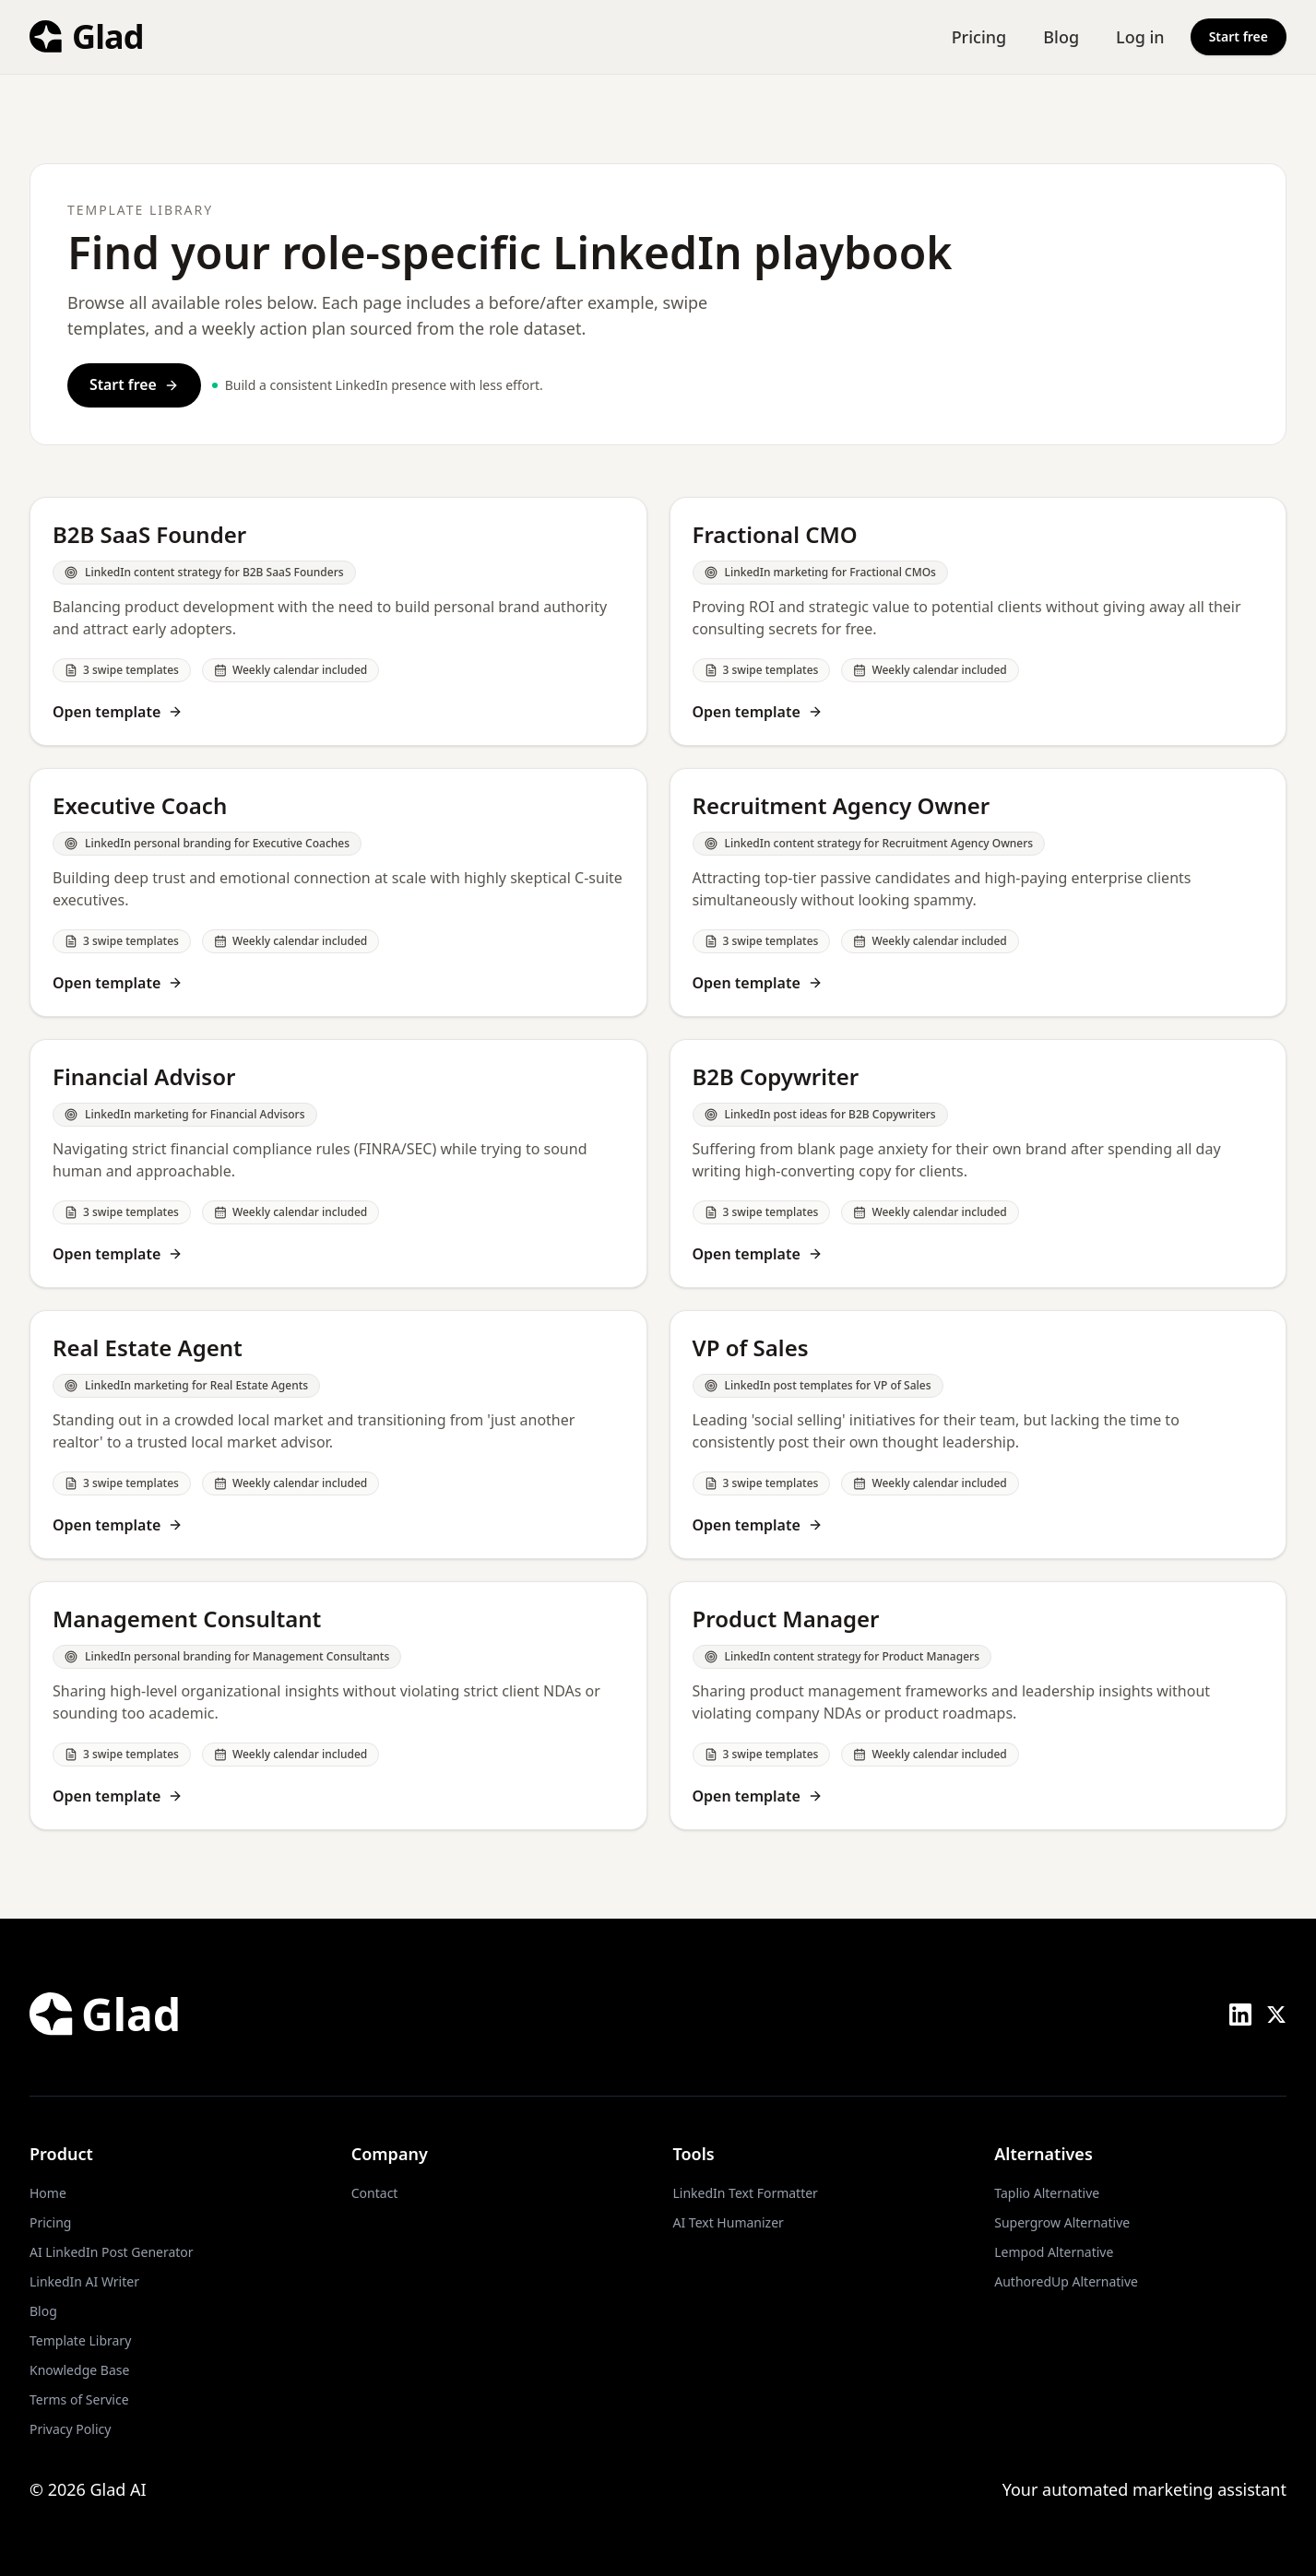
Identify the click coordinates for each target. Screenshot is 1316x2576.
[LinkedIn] (1240, 2014)
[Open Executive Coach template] (338, 892)
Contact (374, 2193)
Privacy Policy (70, 2429)
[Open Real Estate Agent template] (338, 1434)
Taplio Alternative (1046, 2193)
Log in (1140, 37)
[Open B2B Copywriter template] (978, 1163)
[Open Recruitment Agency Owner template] (978, 892)
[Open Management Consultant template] (338, 1705)
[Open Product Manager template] (978, 1705)
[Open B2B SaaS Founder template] (338, 621)
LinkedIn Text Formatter (745, 2193)
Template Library (80, 2340)
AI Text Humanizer (728, 2222)
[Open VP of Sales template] (978, 1434)
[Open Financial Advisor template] (338, 1163)
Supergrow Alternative (1062, 2222)
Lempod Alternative (1053, 2252)
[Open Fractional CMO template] (978, 621)
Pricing (979, 37)
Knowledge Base (79, 2370)
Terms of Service (79, 2399)
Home (48, 2193)
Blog (1061, 37)
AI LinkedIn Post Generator (112, 2252)
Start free (1238, 36)
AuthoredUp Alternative (1066, 2281)
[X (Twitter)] (1276, 2014)
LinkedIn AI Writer (84, 2281)
